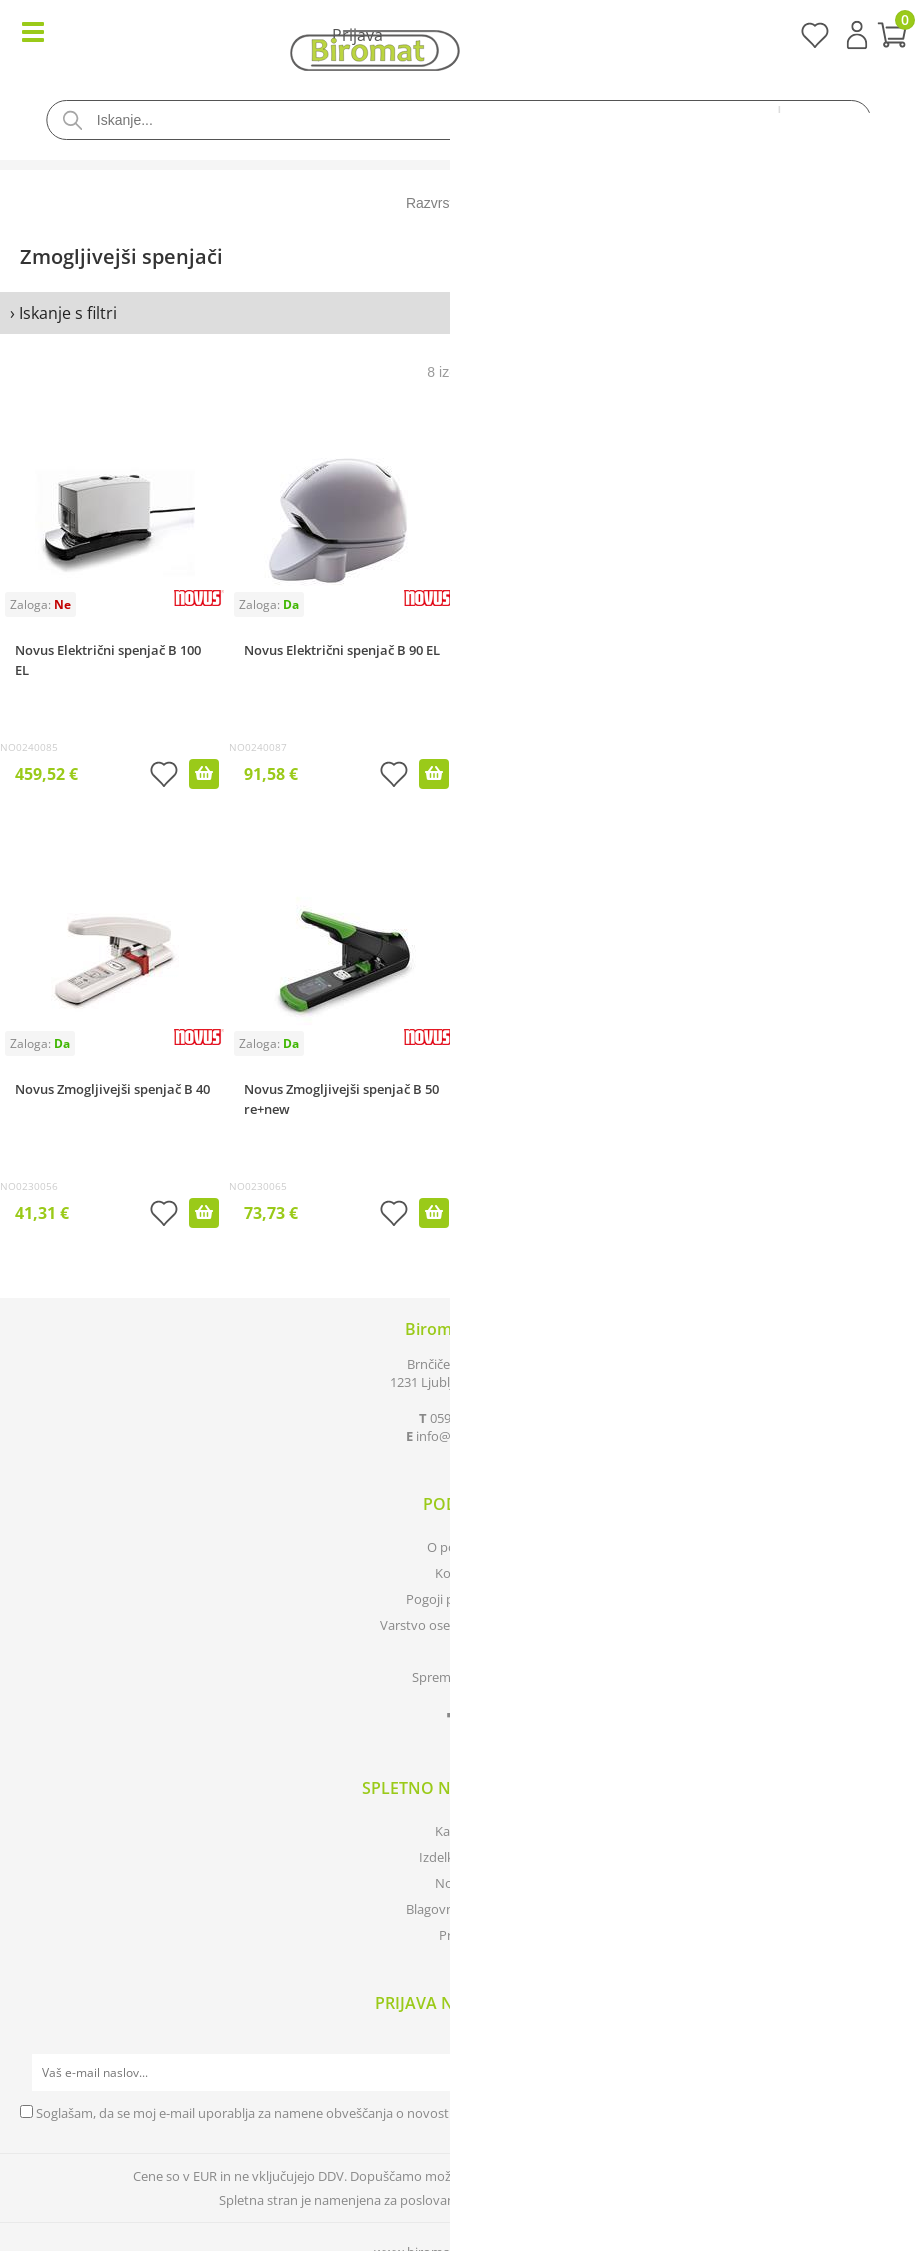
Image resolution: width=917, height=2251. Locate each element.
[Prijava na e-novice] (878, 2073)
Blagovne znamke (458, 1909)
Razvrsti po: (443, 203)
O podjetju (458, 1547)
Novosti (458, 1883)
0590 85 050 (464, 1418)
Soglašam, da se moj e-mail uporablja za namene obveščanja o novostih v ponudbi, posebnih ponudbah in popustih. (381, 2113)
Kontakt (459, 1573)
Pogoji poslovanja (458, 1599)
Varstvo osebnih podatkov (459, 1625)
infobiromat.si (463, 1436)
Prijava (857, 35)
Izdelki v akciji (459, 1857)
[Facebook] (458, 1720)
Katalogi (459, 1831)
